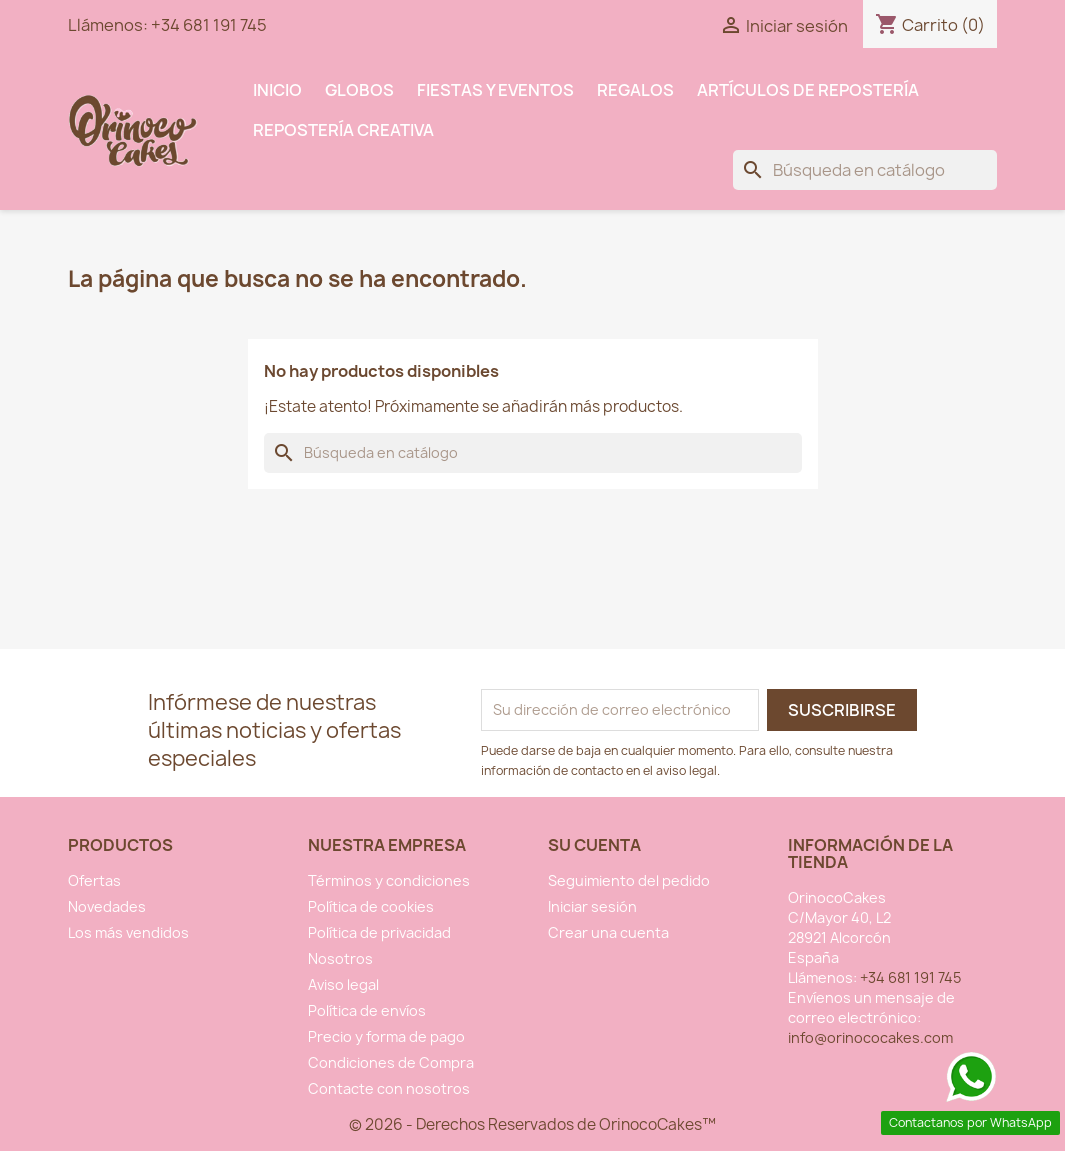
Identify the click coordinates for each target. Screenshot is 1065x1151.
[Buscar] (865, 170)
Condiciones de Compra (391, 1062)
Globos (359, 90)
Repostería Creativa (343, 130)
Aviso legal (343, 984)
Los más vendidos (128, 932)
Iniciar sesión (592, 906)
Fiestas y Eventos (495, 90)
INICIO (277, 90)
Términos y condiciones (389, 880)
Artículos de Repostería (808, 90)
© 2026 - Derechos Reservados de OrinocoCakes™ (532, 1124)
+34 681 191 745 (209, 25)
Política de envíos (367, 1010)
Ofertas (94, 880)
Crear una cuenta (608, 932)
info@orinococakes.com (870, 1037)
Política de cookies (371, 906)
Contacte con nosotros (389, 1088)
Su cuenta (594, 845)
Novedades (107, 906)
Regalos (635, 90)
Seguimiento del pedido (629, 880)
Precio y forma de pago (386, 1036)
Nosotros (340, 958)
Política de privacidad (379, 932)
